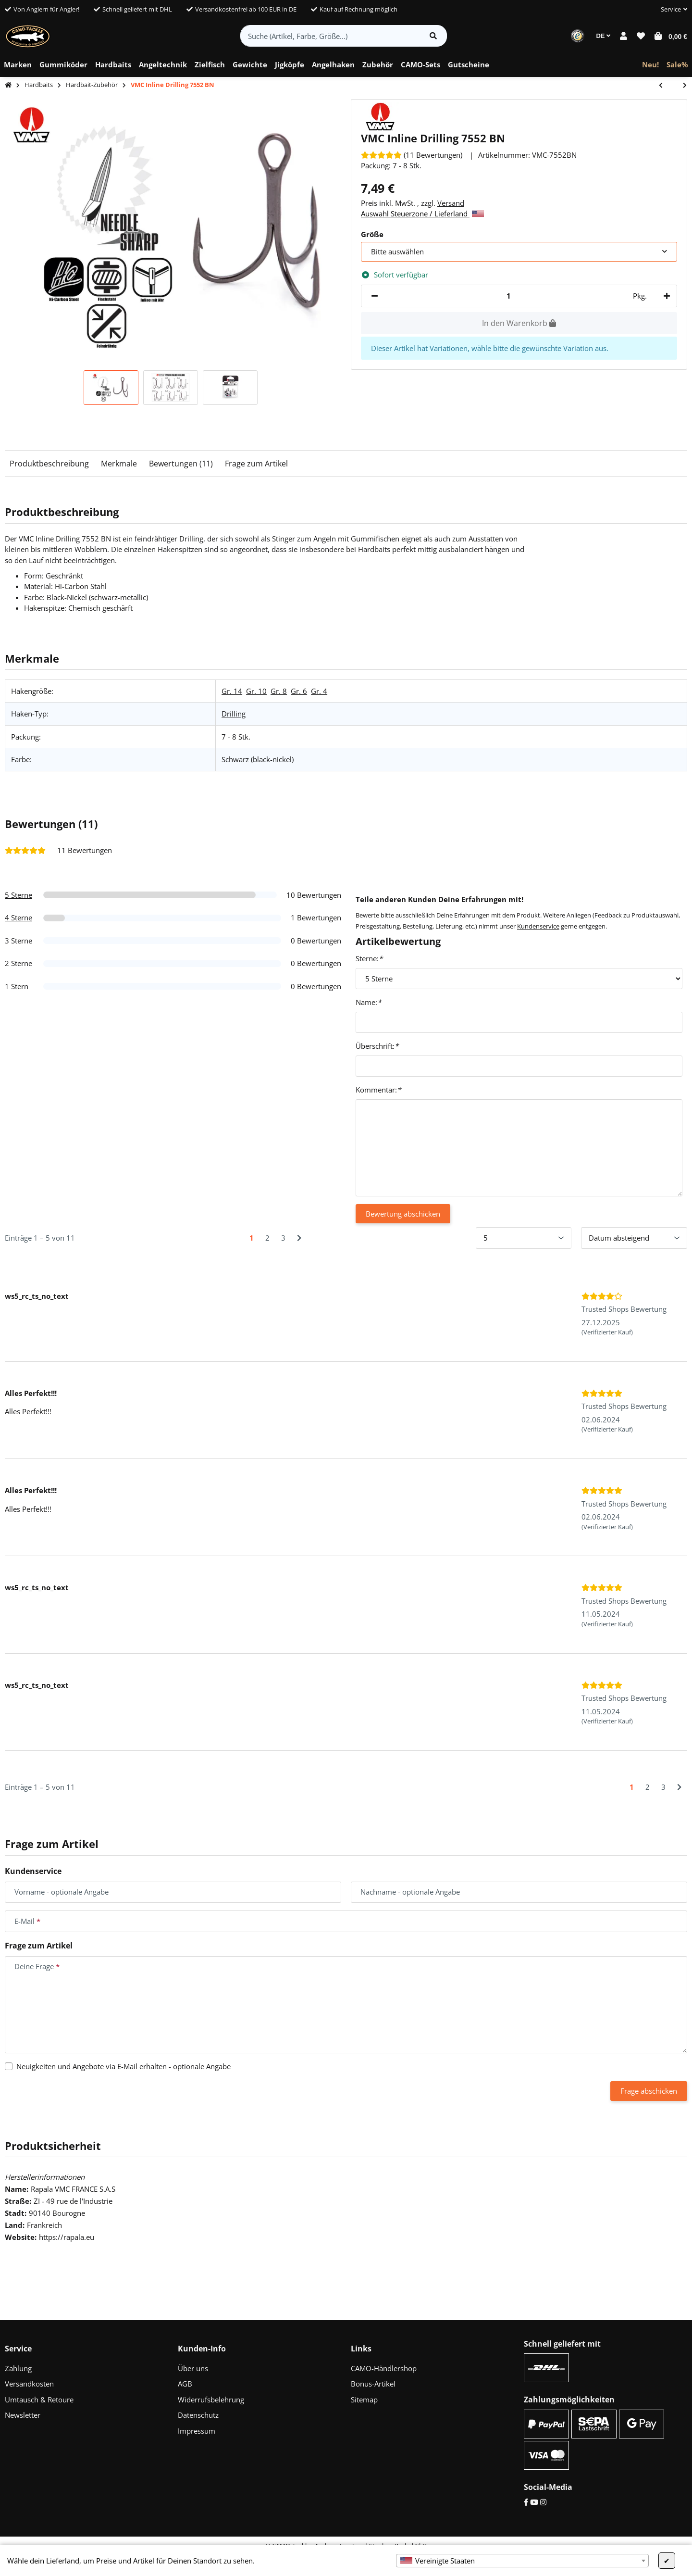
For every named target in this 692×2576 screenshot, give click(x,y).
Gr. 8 (279, 691)
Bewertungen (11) (181, 463)
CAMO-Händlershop (384, 2368)
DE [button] (603, 35)
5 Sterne (18, 895)
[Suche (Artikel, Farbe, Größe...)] (330, 36)
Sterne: (369, 958)
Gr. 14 (232, 691)
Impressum (196, 2431)
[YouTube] (534, 2502)
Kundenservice (538, 926)
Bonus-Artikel (373, 2383)
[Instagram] (543, 2502)
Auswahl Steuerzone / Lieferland (422, 213)
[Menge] (508, 296)
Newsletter (22, 2415)
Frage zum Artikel (256, 463)
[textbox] (522, 2560)
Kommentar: (378, 1089)
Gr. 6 (299, 691)
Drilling (234, 713)
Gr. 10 (256, 691)
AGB (185, 2383)
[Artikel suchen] (433, 36)
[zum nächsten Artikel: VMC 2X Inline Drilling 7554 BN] (680, 86)
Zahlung (18, 2368)
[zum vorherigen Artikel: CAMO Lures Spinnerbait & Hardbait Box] (665, 86)
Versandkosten (29, 2383)
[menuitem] (18, 65)
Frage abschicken (648, 2091)
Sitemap (364, 2399)
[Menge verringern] (374, 296)
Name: (368, 1002)
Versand (450, 203)
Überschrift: (377, 1046)
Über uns (193, 2368)
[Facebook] (526, 2502)
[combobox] (522, 2560)
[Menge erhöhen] (665, 296)
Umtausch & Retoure (39, 2399)
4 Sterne (18, 917)
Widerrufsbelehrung (211, 2399)
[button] (670, 9)
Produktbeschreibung (49, 463)
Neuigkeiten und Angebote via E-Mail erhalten (123, 2066)
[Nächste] (299, 1238)
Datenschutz (198, 2415)
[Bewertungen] (411, 155)
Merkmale (119, 463)
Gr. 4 (319, 691)
